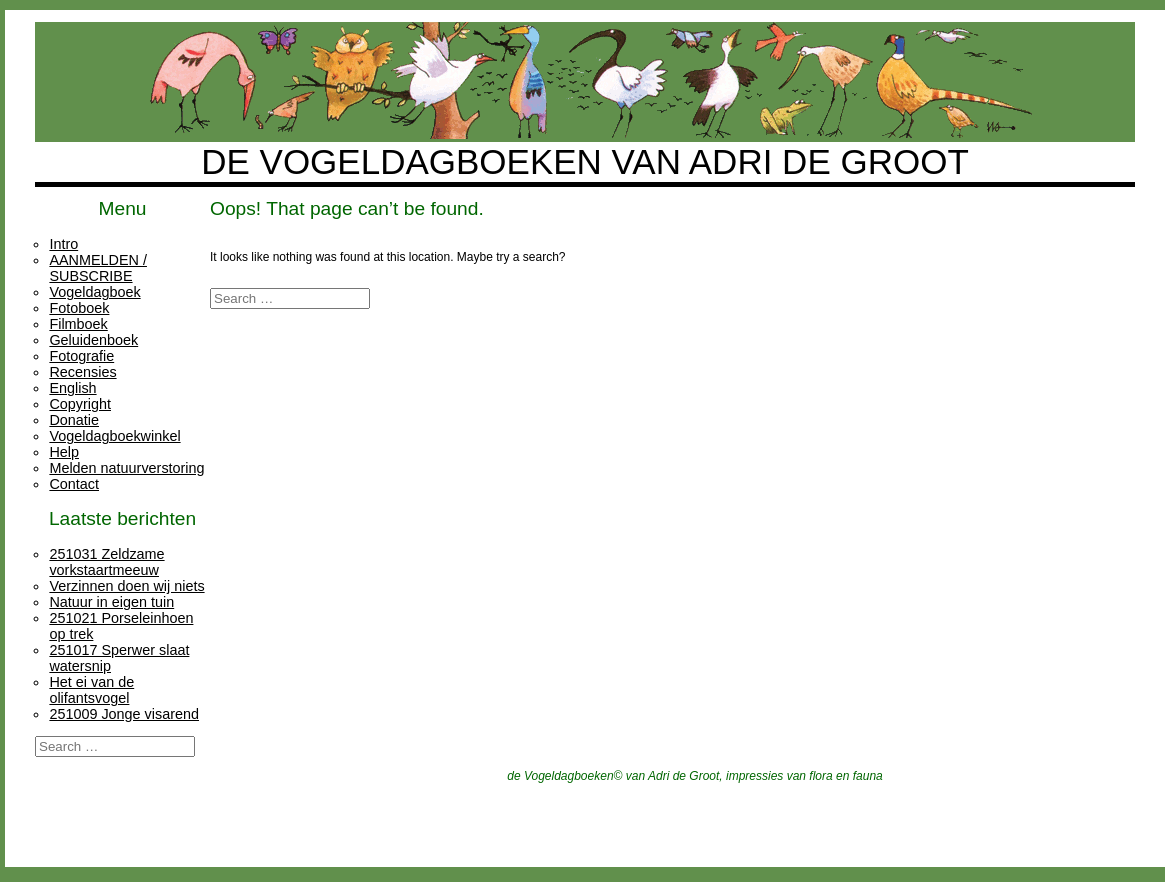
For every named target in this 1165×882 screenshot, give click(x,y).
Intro (63, 244)
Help (64, 452)
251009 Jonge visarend (124, 714)
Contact (74, 484)
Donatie (74, 420)
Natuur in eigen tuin (111, 602)
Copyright (80, 404)
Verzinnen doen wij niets (126, 586)
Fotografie (81, 356)
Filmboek (78, 324)
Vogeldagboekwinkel (114, 436)
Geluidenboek (93, 340)
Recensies (82, 372)
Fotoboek (79, 308)
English (72, 388)
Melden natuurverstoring (126, 468)
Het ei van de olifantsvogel (91, 690)
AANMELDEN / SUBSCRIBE (98, 268)
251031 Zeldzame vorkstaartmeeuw (106, 562)
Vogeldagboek (94, 292)
